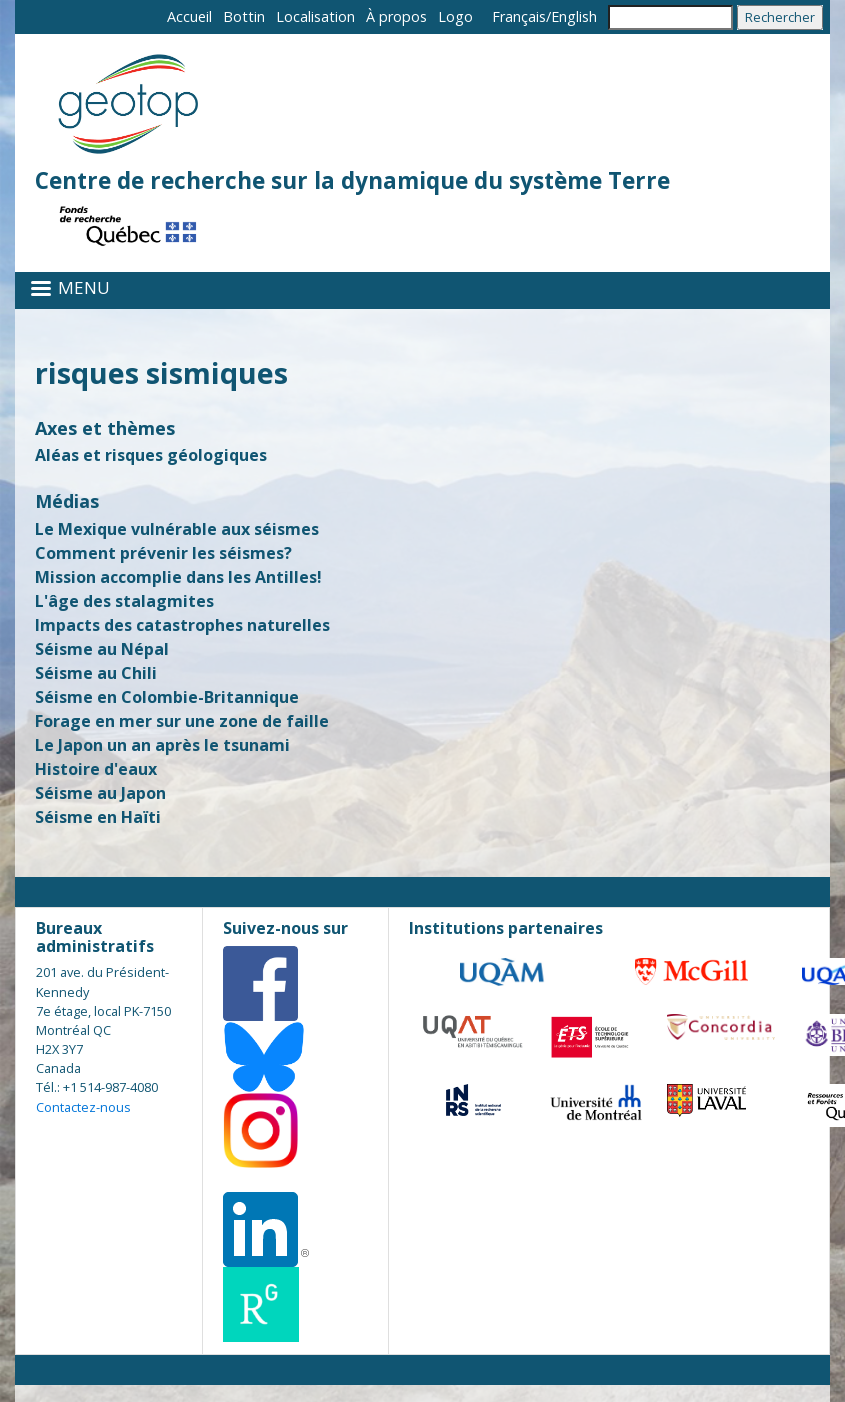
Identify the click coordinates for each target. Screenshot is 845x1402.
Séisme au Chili (96, 673)
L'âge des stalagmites (124, 601)
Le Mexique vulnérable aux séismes (177, 529)
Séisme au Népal (102, 649)
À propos (396, 16)
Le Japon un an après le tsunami (162, 745)
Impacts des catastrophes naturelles (182, 625)
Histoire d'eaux (96, 769)
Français (519, 16)
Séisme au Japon (100, 793)
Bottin (244, 16)
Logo (455, 16)
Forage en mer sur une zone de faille (182, 721)
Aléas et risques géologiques (151, 455)
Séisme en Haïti (98, 817)
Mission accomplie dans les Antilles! (178, 577)
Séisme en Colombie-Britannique (167, 697)
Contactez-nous (83, 1107)
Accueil (189, 16)
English (574, 16)
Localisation (315, 16)
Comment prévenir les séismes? (163, 553)
